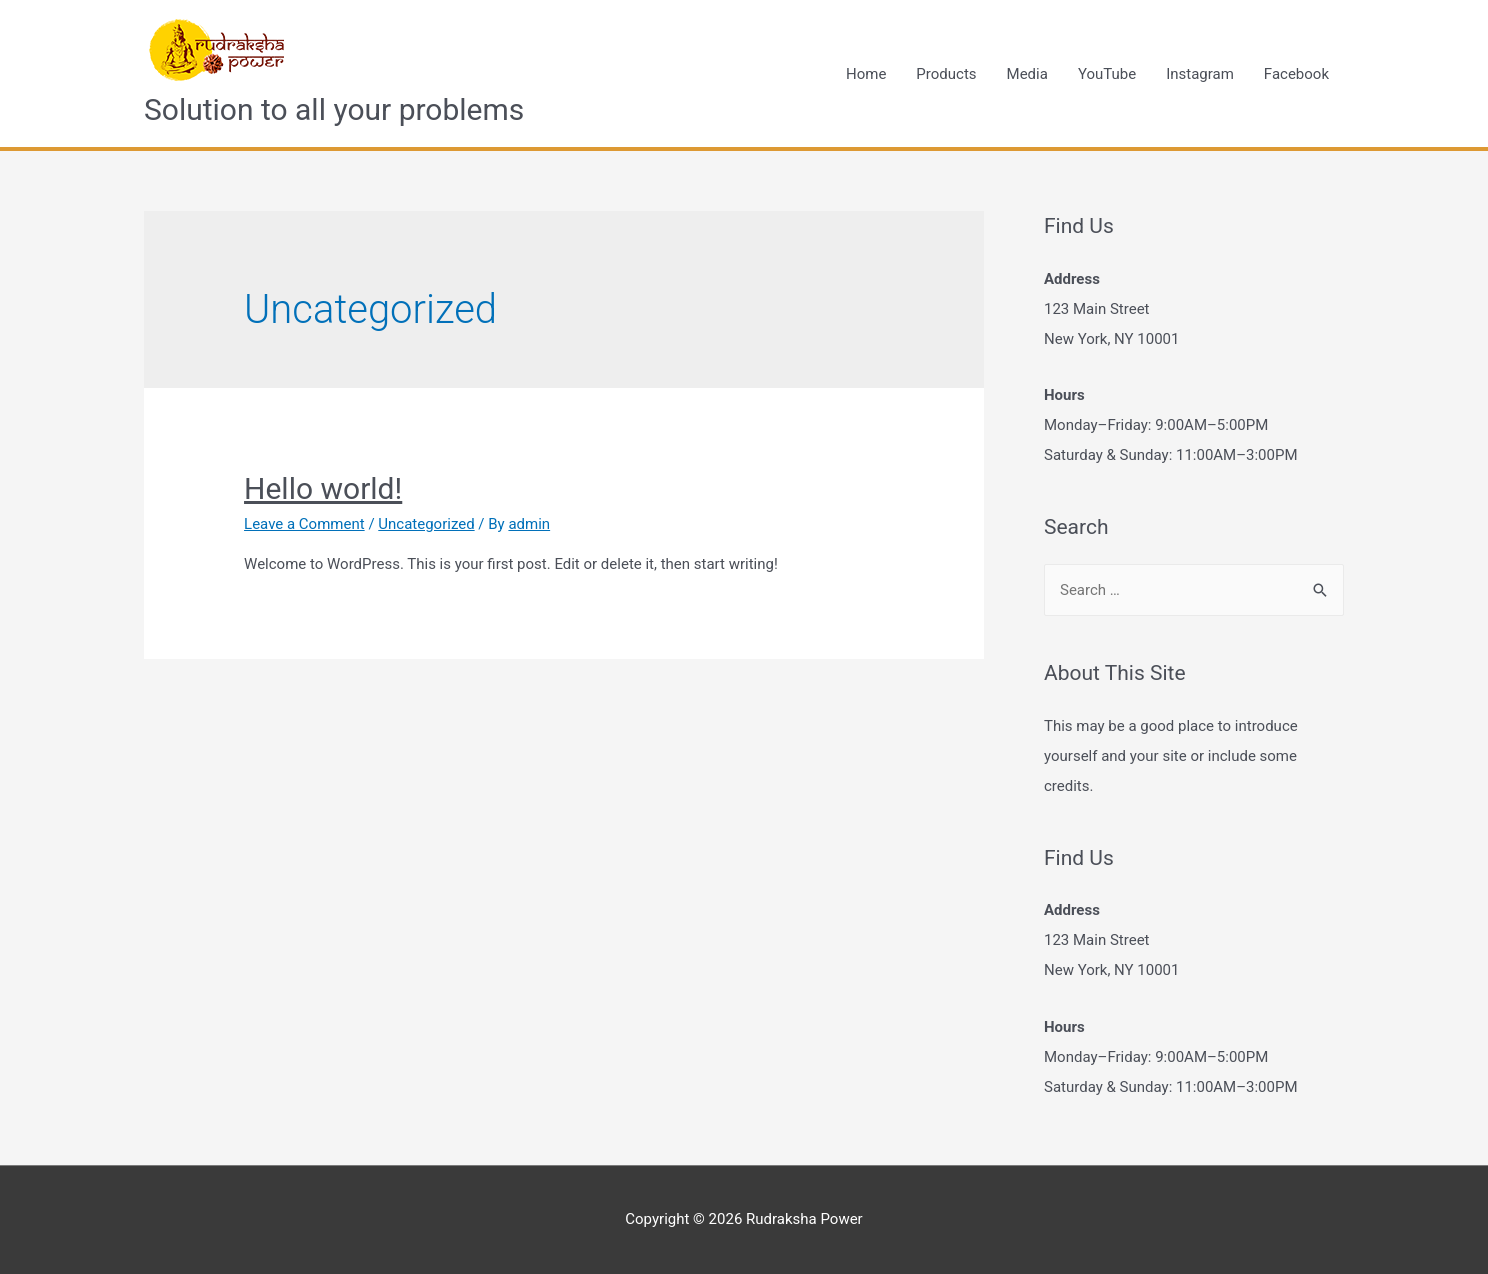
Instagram (1200, 74)
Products (946, 74)
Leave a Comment (304, 524)
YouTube (1107, 74)
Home (866, 74)
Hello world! (323, 488)
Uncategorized (426, 524)
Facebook (1296, 74)
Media (1027, 74)
